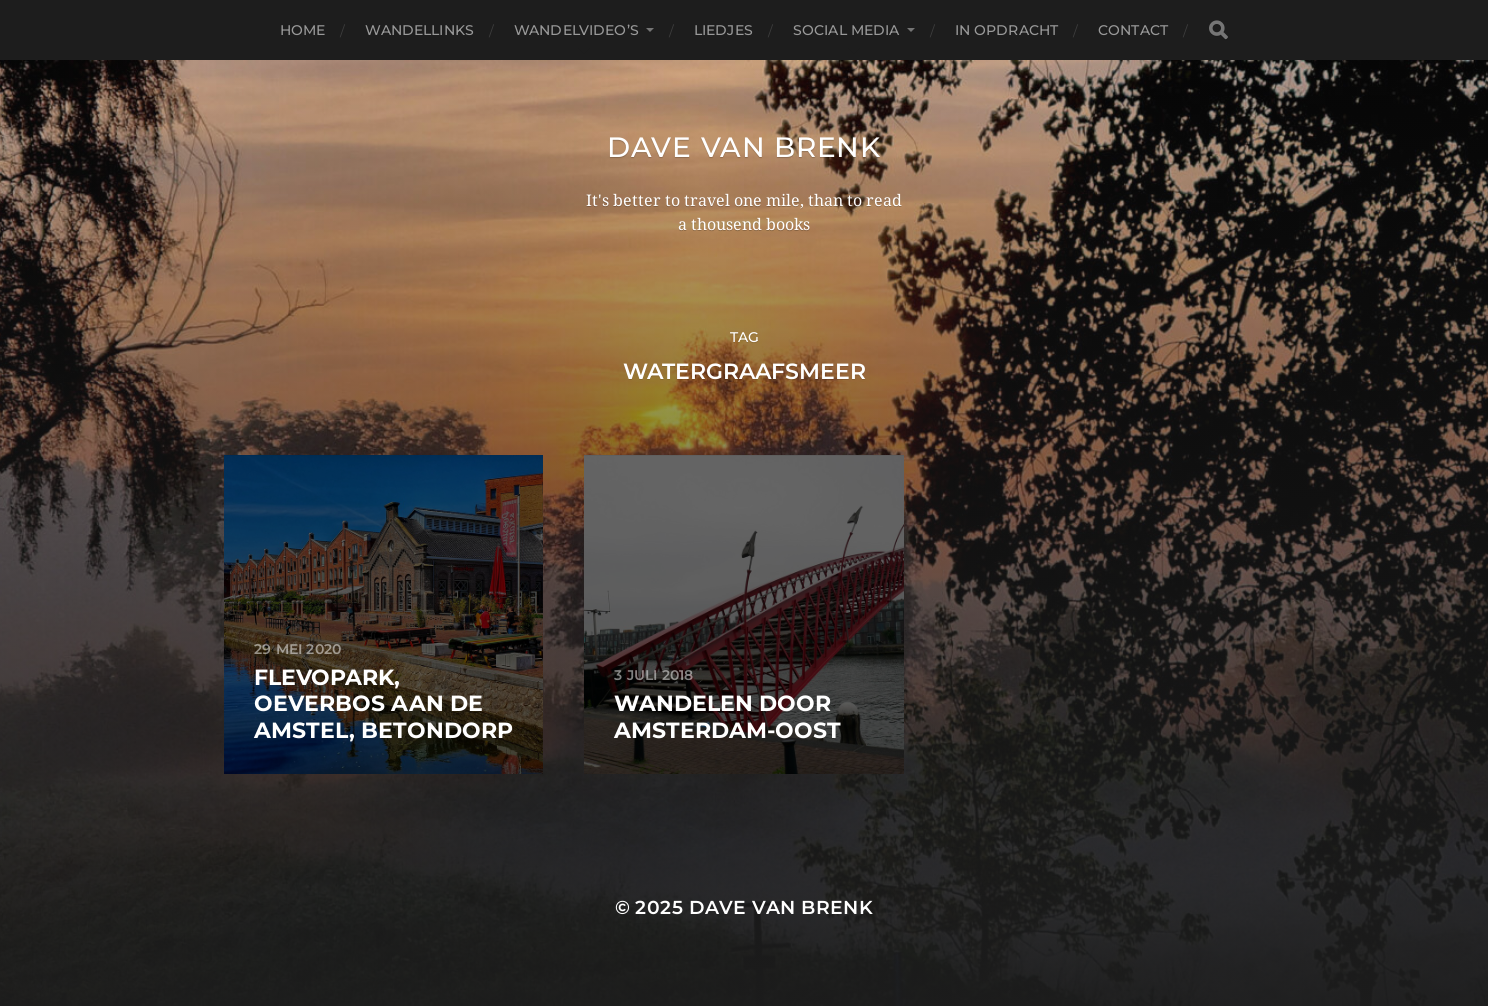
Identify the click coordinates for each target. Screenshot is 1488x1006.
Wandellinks (419, 30)
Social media (846, 30)
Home (303, 30)
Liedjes (723, 30)
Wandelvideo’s (576, 30)
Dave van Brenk (744, 147)
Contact (1133, 30)
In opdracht (1007, 30)
